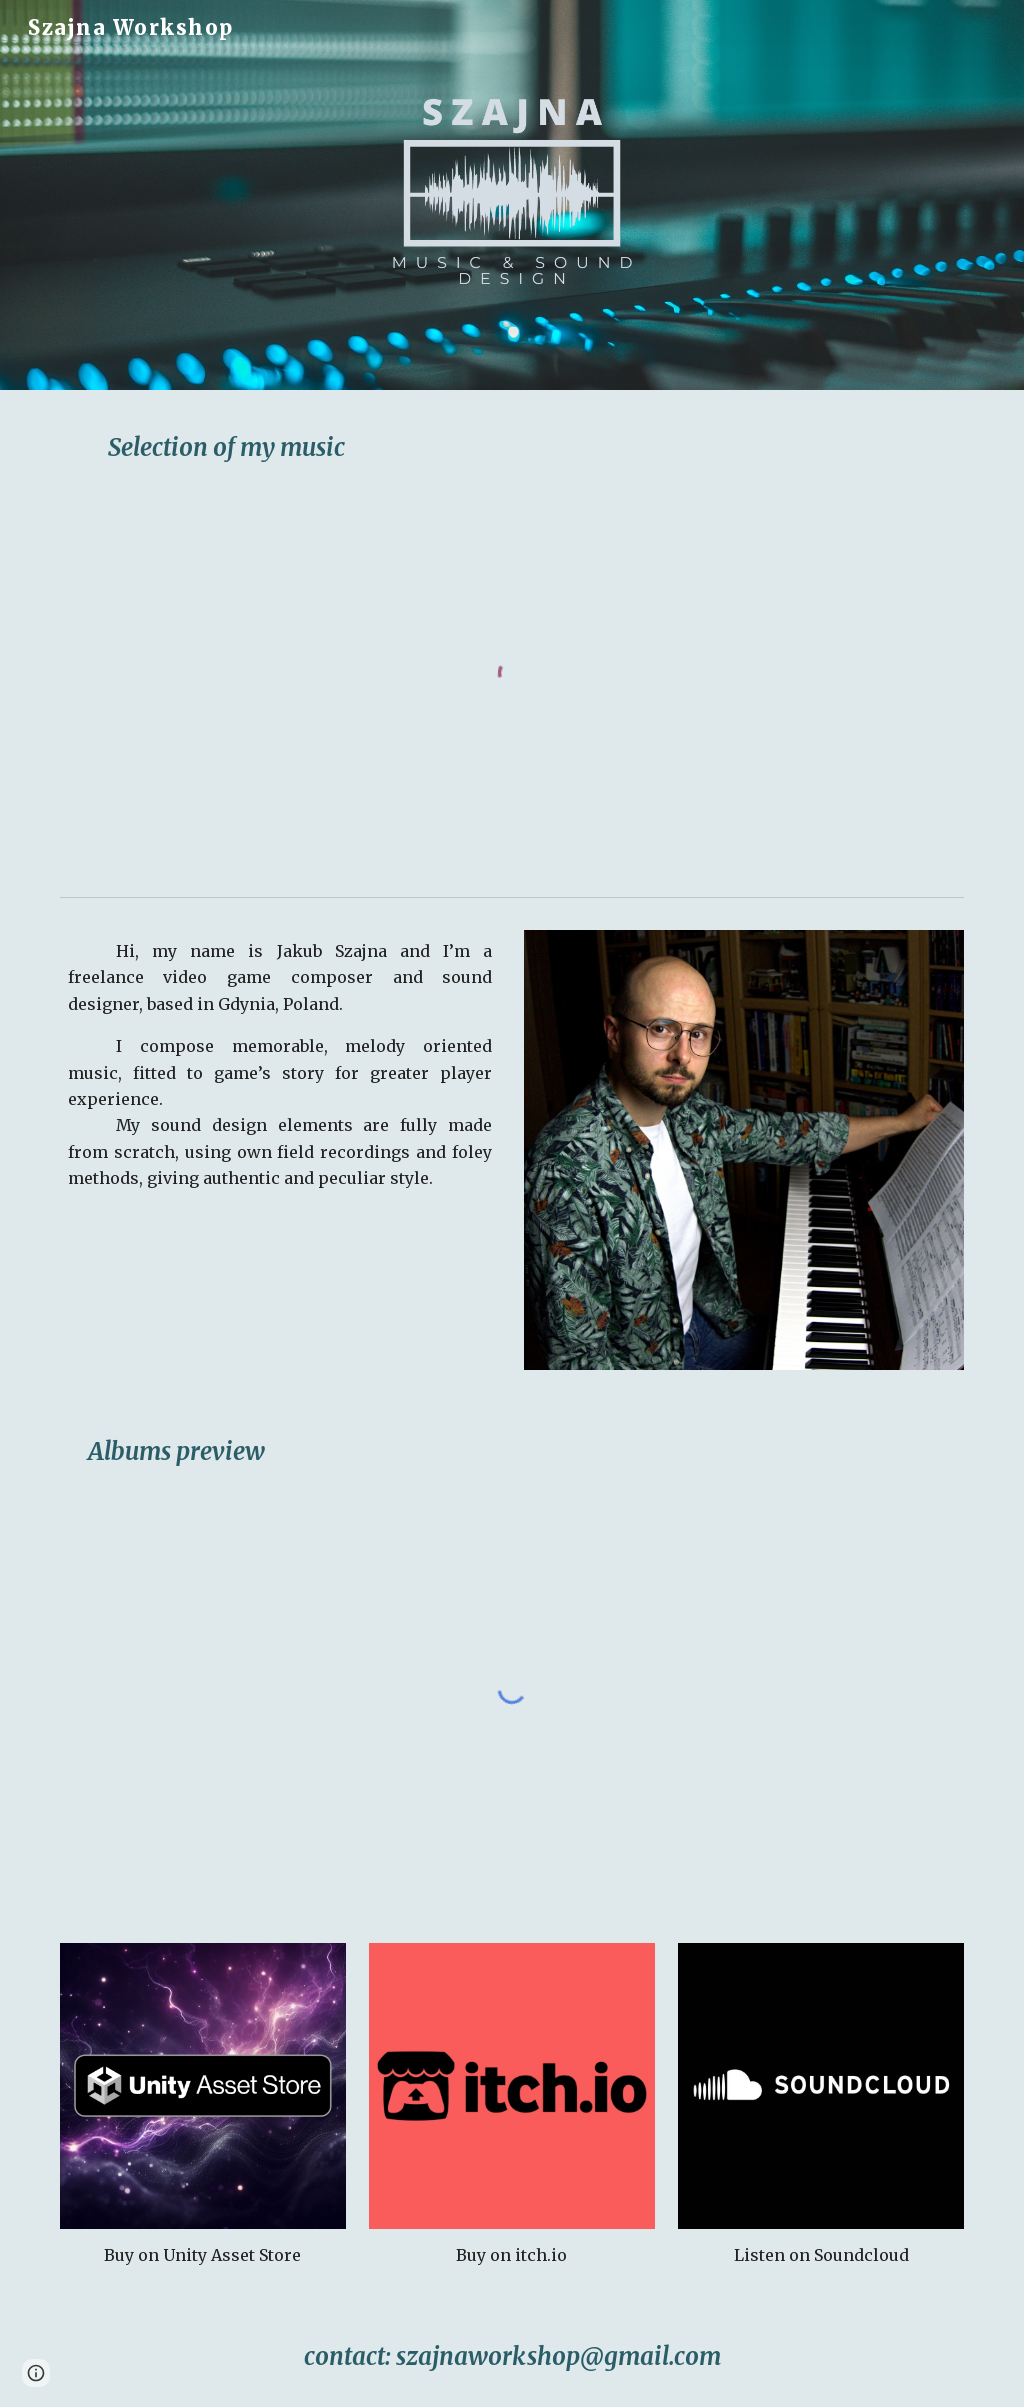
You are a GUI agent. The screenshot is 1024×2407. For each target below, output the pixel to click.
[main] (512, 448)
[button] (36, 2373)
